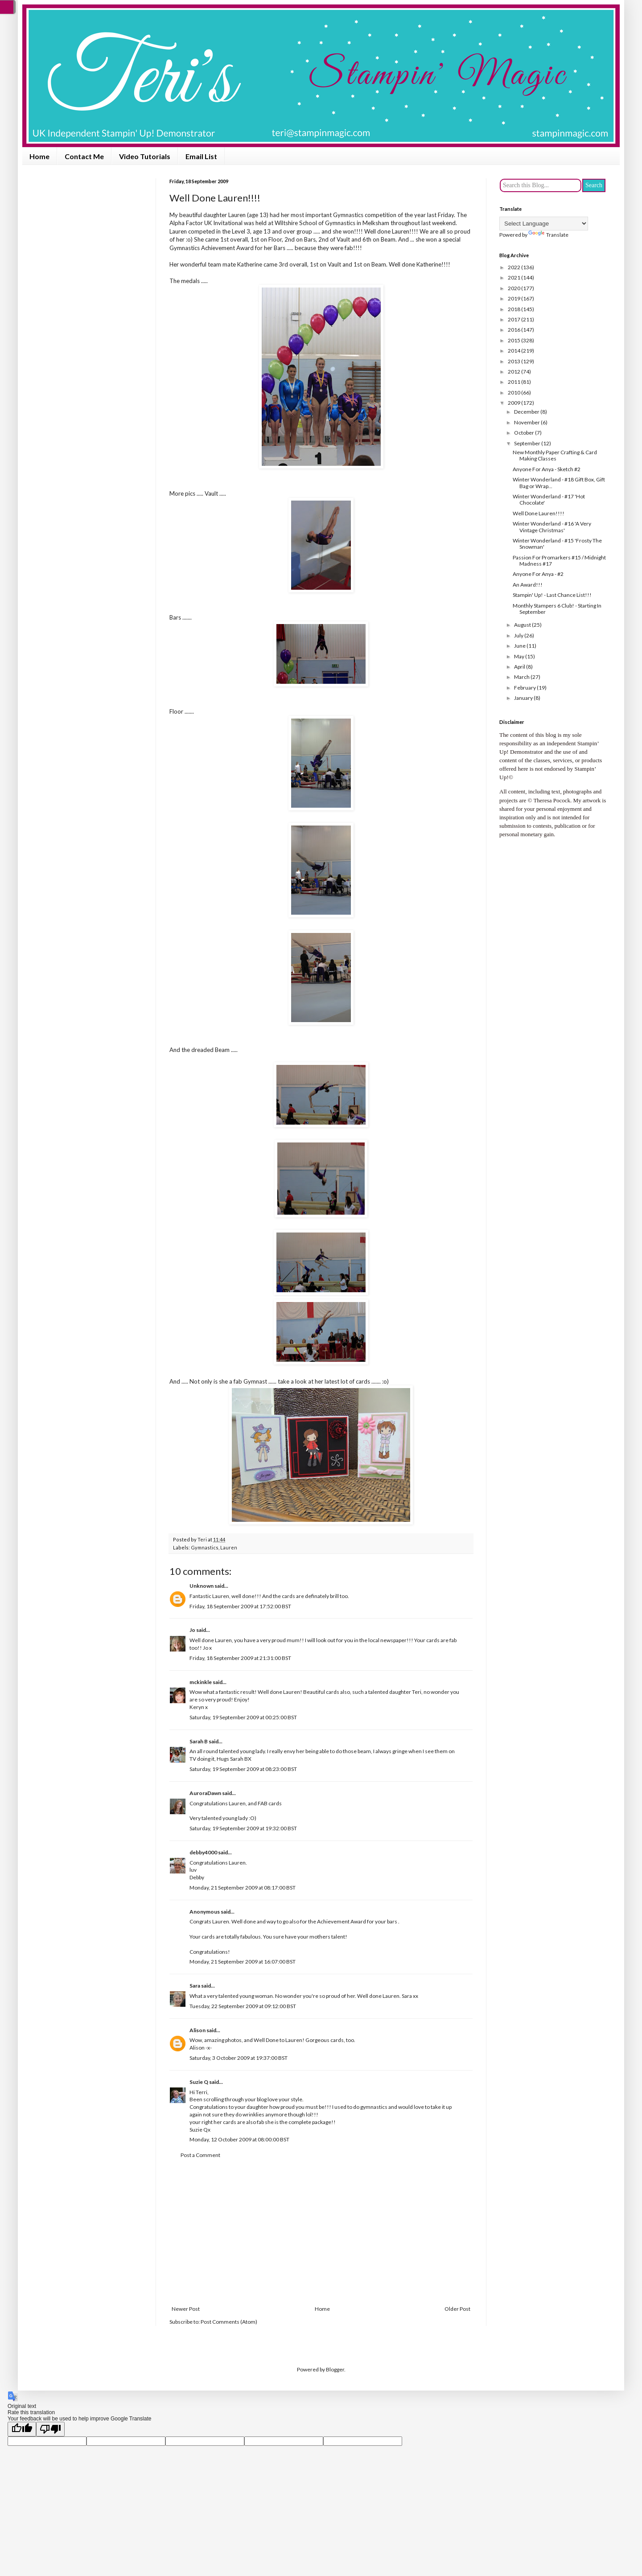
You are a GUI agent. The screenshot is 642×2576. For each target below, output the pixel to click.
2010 (514, 392)
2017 (514, 319)
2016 (514, 329)
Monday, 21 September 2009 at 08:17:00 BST (242, 1887)
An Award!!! (528, 584)
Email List (201, 156)
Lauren (228, 1547)
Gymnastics (204, 1547)
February (525, 687)
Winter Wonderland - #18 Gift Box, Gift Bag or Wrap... (559, 482)
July (519, 635)
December (527, 411)
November (527, 422)
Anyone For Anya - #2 (538, 574)
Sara (194, 1985)
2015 (514, 340)
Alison (197, 2030)
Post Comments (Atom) (229, 2321)
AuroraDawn (205, 1793)
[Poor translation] (50, 2429)
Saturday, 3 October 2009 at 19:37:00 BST (238, 2057)
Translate (548, 234)
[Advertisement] (321, 2232)
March (522, 677)
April (520, 666)
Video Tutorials (144, 156)
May (519, 656)
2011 (514, 381)
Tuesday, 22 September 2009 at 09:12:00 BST (242, 2006)
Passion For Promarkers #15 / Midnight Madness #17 (559, 560)
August (523, 624)
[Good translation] (22, 2429)
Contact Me (84, 156)
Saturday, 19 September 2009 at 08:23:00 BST (243, 1769)
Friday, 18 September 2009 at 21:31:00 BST (240, 1658)
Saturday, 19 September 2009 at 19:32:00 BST (243, 1828)
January (524, 697)
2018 (514, 309)
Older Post (457, 2308)
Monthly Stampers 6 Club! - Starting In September (557, 608)
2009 (514, 402)
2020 (514, 288)
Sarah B (198, 1741)
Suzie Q (198, 2082)
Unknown (201, 1585)
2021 (514, 277)
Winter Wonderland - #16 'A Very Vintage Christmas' (552, 526)
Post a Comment (200, 2155)
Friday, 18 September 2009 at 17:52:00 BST (240, 1606)
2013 (514, 361)
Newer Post (186, 2308)
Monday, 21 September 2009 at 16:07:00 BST (242, 1961)
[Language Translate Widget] (543, 223)
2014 (514, 350)
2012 (514, 371)
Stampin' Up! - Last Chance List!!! (552, 595)
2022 (514, 267)
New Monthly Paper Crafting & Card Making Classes (555, 455)
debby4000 (203, 1852)
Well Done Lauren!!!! (538, 513)
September (527, 443)
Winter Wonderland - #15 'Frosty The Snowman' (557, 543)
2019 (514, 298)
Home (39, 156)
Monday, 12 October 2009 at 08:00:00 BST (239, 2139)
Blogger (335, 2369)
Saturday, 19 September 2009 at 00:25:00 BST (243, 1717)
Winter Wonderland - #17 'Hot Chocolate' (549, 499)
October (524, 432)
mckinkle (200, 1682)
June (520, 645)
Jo (192, 1630)
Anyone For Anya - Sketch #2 (546, 469)
